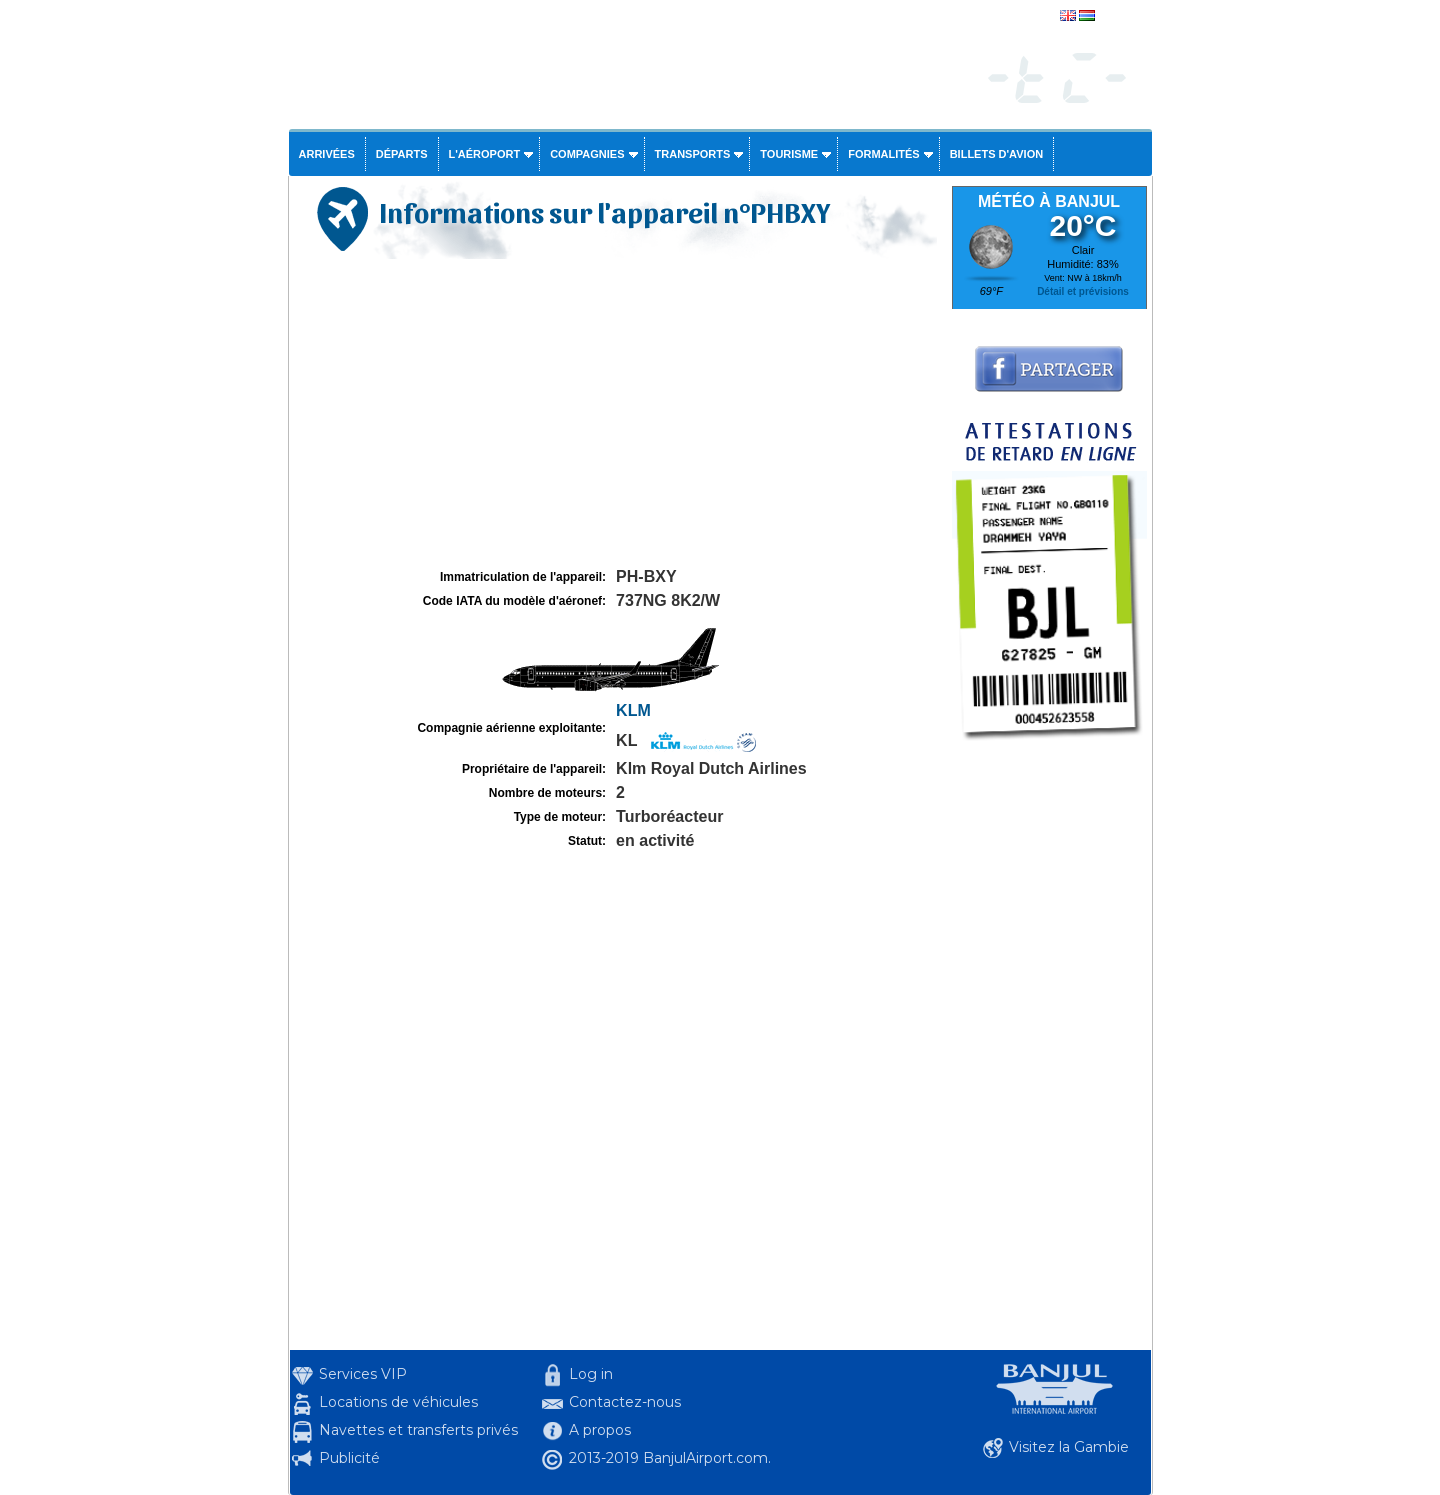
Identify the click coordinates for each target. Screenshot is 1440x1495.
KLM (633, 710)
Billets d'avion (996, 154)
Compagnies (587, 154)
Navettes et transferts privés (418, 1430)
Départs (402, 154)
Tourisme (789, 154)
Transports (693, 154)
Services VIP (363, 1374)
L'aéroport (485, 154)
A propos (600, 1430)
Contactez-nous (625, 1402)
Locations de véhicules (398, 1402)
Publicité (349, 1458)
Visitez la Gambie (1069, 1447)
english (1117, 17)
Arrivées (327, 154)
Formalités (884, 154)
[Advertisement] (618, 414)
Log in (591, 1374)
